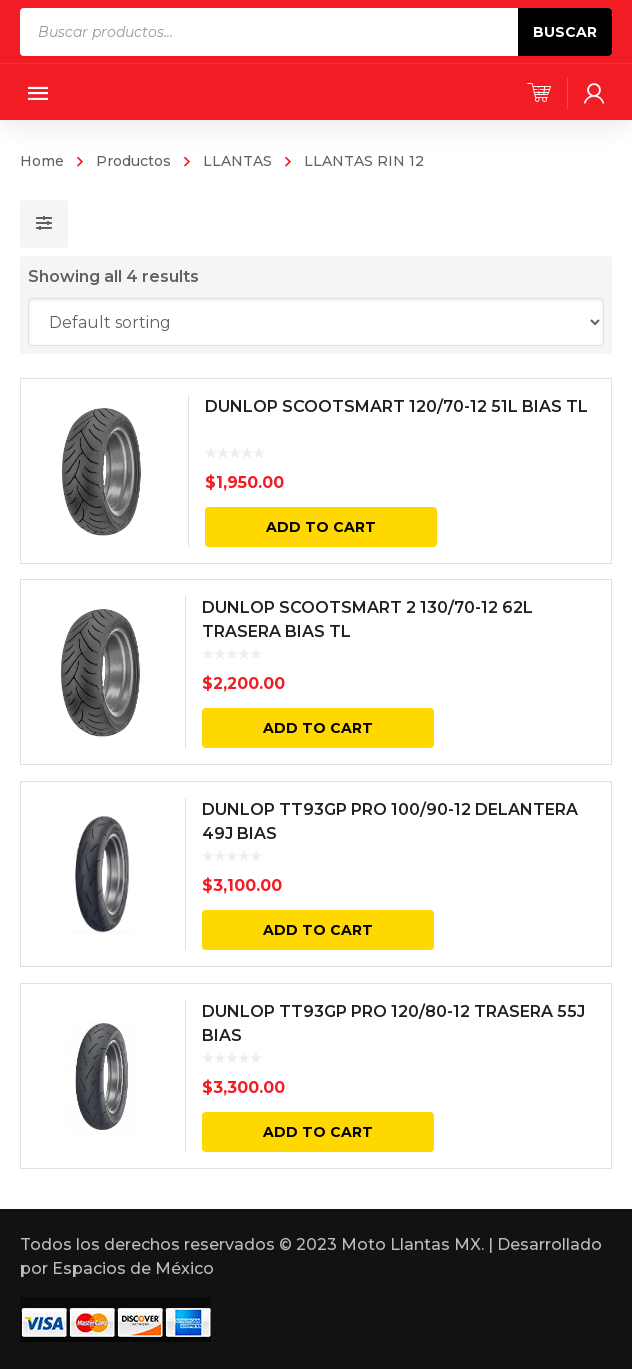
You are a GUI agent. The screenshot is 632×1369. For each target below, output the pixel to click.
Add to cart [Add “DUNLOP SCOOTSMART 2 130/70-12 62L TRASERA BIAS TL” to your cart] (318, 728)
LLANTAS (237, 161)
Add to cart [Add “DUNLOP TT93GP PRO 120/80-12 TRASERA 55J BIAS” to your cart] (318, 1132)
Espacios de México (133, 1268)
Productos (133, 161)
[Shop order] (316, 322)
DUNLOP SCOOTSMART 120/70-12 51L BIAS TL (396, 406)
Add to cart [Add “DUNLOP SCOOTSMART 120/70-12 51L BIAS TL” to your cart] (321, 527)
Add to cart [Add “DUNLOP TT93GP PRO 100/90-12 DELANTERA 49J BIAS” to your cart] (318, 930)
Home (42, 161)
